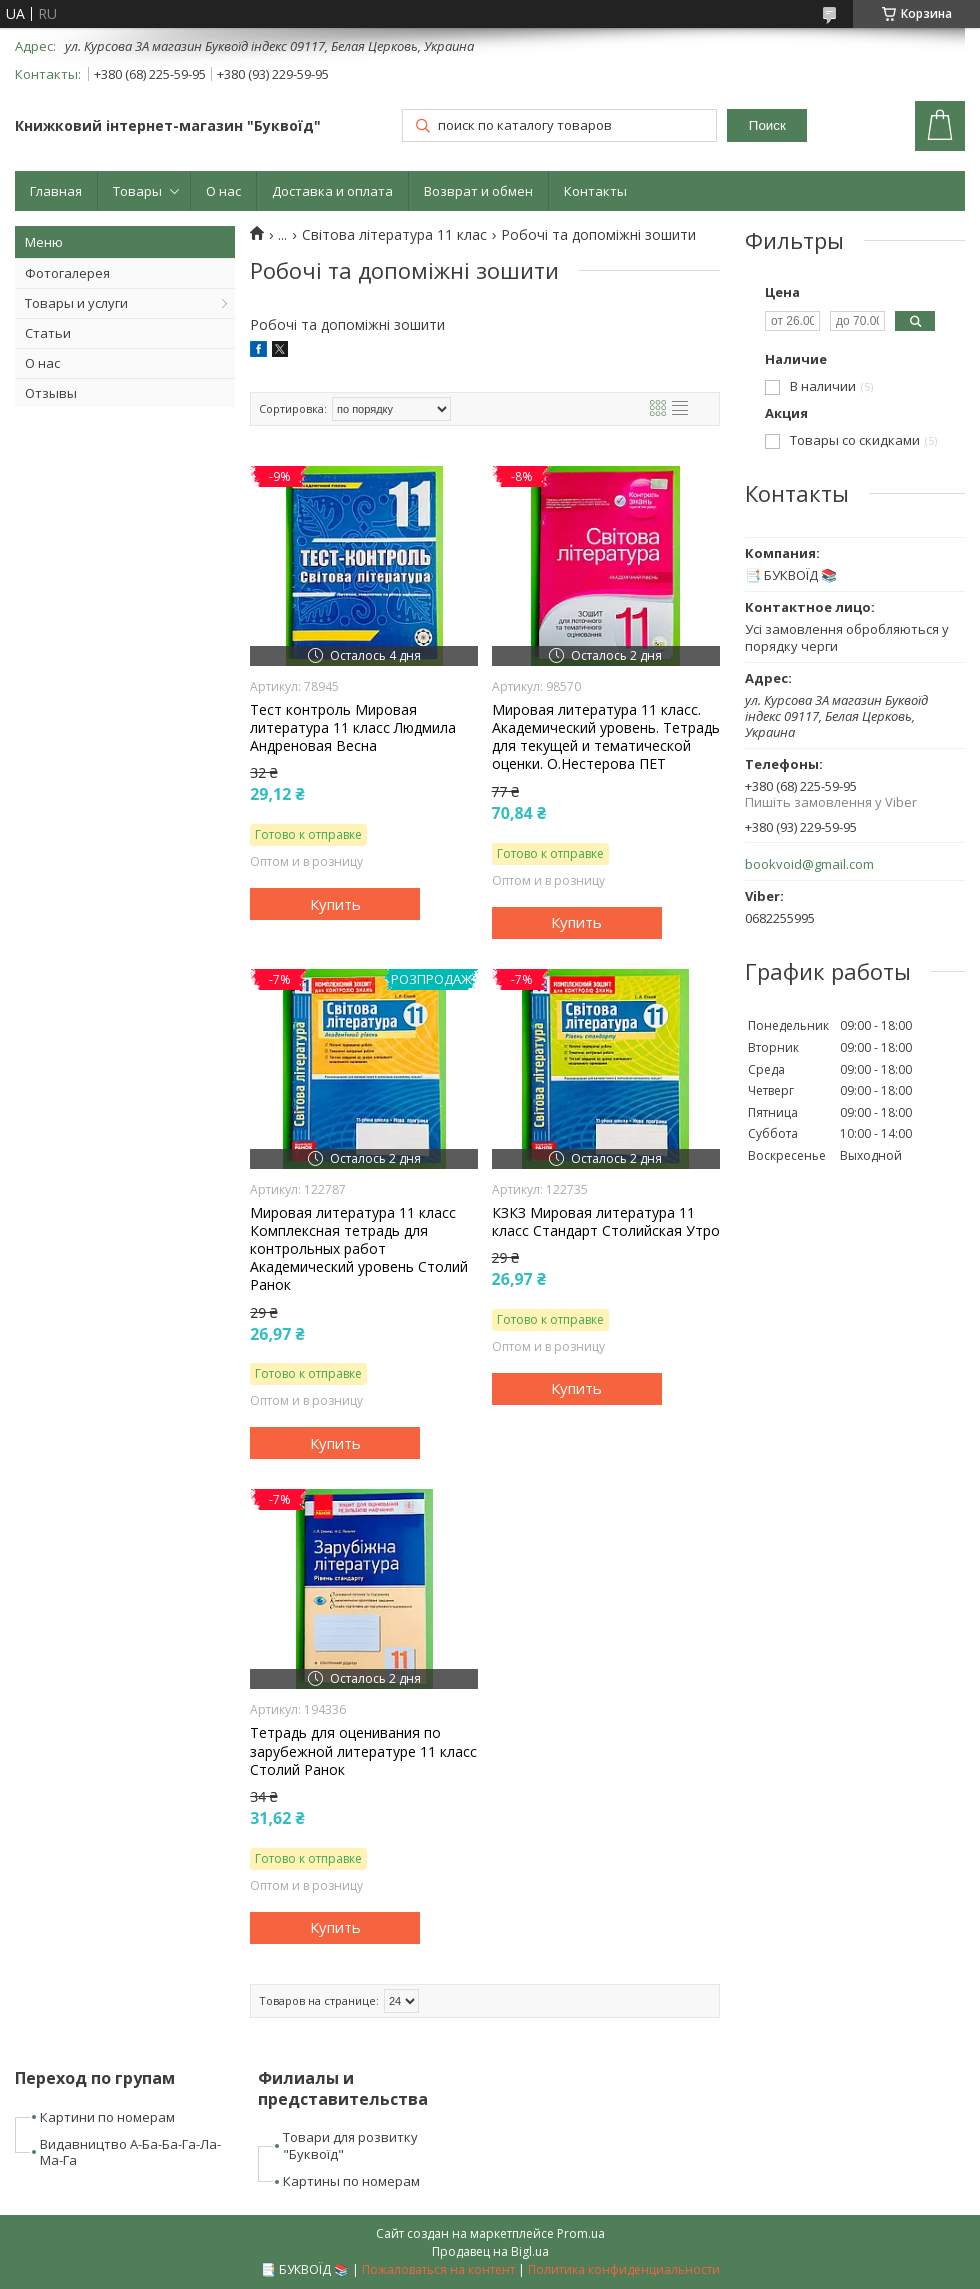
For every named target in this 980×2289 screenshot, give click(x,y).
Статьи (48, 333)
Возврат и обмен (478, 191)
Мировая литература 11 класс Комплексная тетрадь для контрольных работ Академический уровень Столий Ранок (359, 1249)
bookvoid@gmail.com (809, 864)
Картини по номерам (107, 2117)
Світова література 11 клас (394, 235)
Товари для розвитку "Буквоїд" (350, 2145)
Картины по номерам (351, 2181)
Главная (56, 191)
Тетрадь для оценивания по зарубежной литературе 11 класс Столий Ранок (363, 1751)
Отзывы (51, 393)
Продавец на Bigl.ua (490, 2251)
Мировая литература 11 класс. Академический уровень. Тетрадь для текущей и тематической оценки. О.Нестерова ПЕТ (606, 737)
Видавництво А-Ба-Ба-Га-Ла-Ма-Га (130, 2152)
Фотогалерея (67, 273)
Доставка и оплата (332, 191)
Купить (335, 904)
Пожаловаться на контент (438, 2269)
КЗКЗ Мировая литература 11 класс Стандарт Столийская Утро (606, 1222)
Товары (137, 191)
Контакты (595, 191)
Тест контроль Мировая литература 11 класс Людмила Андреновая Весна (353, 728)
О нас (223, 191)
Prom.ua (581, 2233)
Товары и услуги (76, 303)
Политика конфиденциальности (624, 2269)
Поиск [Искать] (767, 125)
